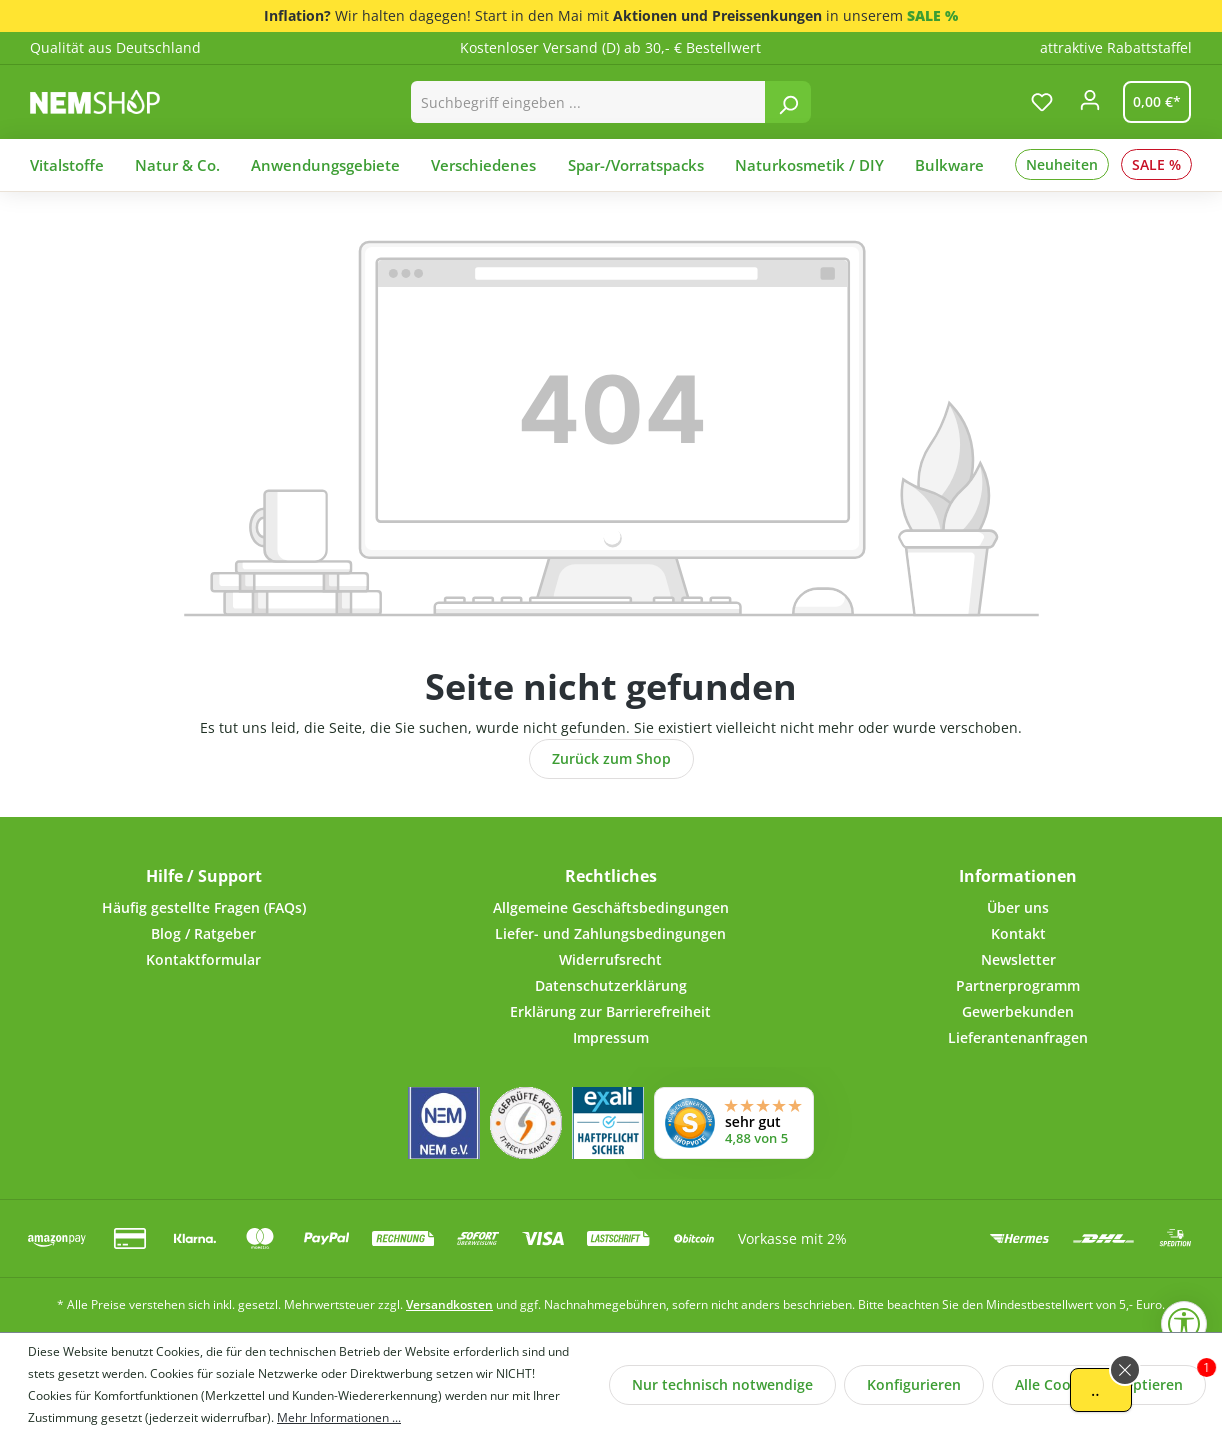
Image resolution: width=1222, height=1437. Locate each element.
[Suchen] (788, 102)
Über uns (1018, 907)
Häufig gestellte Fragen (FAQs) (204, 907)
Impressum (611, 1037)
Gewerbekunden (1018, 1011)
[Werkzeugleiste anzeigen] (1184, 1324)
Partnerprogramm (1018, 985)
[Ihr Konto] (1090, 106)
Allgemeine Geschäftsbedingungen (611, 907)
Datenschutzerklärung (611, 985)
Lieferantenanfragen (1018, 1037)
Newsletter (1018, 959)
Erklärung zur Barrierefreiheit (610, 1011)
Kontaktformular (203, 959)
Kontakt (1018, 933)
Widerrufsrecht (610, 959)
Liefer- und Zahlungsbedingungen (610, 933)
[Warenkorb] (1153, 102)
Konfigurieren (914, 1384)
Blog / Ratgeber (203, 933)
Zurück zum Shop (611, 758)
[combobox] (588, 102)
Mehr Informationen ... (339, 1417)
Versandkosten (449, 1304)
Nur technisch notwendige (722, 1384)
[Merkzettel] (1042, 102)
